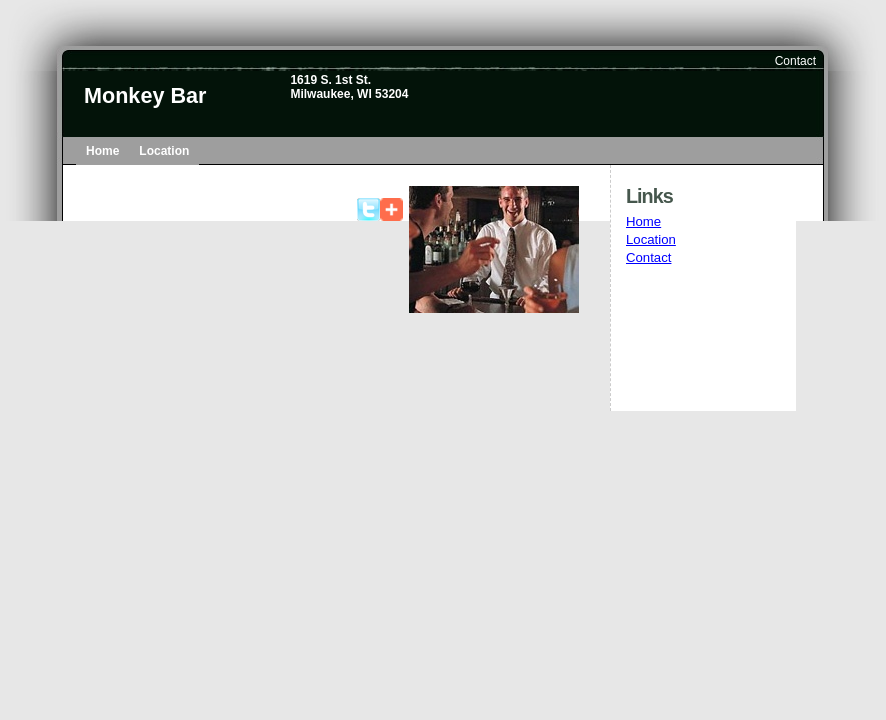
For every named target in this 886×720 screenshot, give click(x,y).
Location (164, 151)
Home (102, 151)
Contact (795, 61)
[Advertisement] (716, 366)
